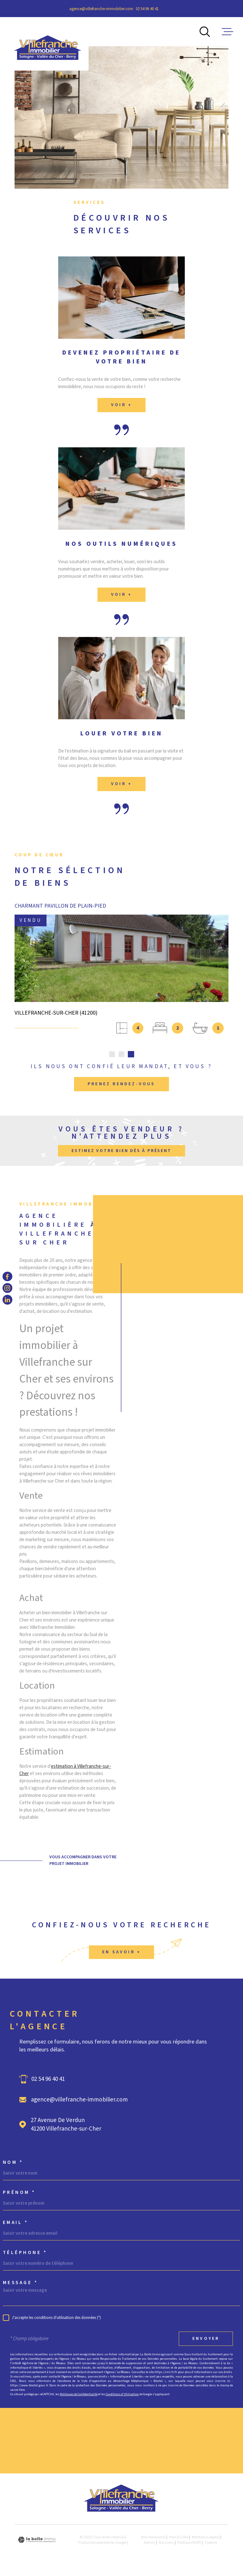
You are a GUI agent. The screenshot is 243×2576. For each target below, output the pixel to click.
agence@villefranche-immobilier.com (101, 9)
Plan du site (178, 2537)
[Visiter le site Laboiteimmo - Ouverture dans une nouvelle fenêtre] (37, 2540)
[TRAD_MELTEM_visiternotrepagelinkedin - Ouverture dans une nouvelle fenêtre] (7, 1300)
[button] (112, 1054)
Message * (20, 2282)
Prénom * (19, 2192)
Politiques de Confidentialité (78, 2394)
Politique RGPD (189, 2542)
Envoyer (205, 2338)
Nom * (13, 2162)
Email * (15, 2222)
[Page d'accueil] (48, 44)
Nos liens (166, 2542)
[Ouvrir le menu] (227, 31)
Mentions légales (206, 2537)
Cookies (211, 2543)
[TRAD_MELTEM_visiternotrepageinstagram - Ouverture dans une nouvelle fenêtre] (7, 1288)
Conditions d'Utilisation (122, 2394)
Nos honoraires (153, 2537)
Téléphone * (25, 2252)
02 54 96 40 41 (147, 9)
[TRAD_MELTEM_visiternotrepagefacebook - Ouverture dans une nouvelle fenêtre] (7, 1276)
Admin (149, 2542)
